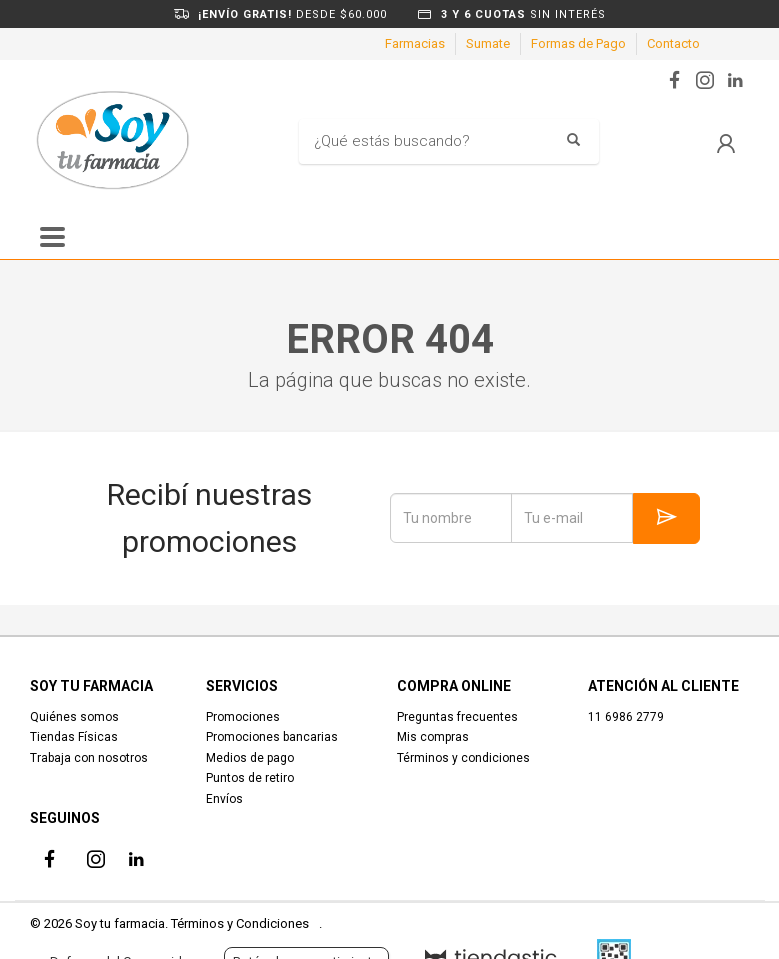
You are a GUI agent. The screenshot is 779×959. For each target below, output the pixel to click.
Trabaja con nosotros (89, 758)
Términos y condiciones (463, 758)
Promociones (243, 717)
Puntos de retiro (250, 778)
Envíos (224, 799)
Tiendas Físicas (74, 737)
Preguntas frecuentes (457, 717)
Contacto (673, 43)
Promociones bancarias (272, 737)
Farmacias (415, 43)
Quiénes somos (74, 717)
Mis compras (433, 737)
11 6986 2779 (626, 717)
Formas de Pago (578, 43)
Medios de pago (250, 758)
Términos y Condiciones (240, 923)
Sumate (488, 43)
